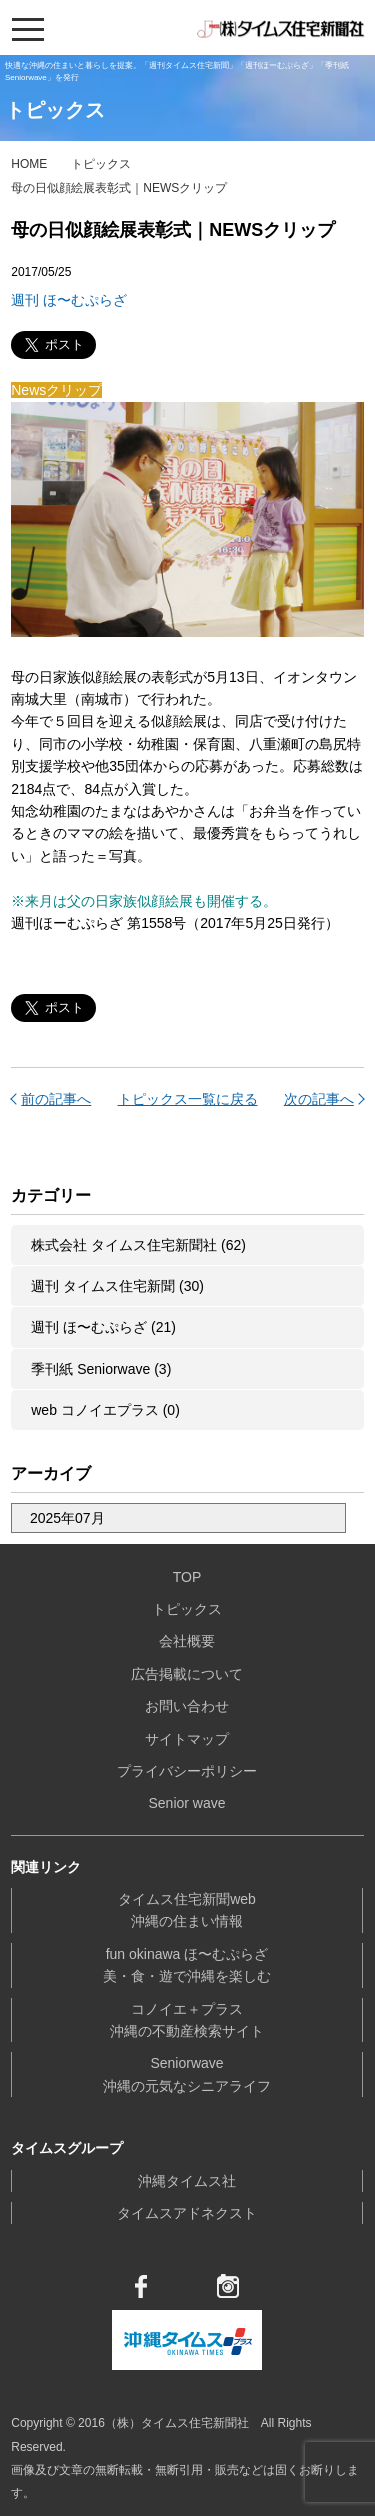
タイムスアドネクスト (187, 2213)
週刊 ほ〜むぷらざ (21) (103, 1327)
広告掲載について (187, 1674)
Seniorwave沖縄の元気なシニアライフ (187, 2074)
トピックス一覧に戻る (188, 1099)
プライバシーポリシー (187, 1771)
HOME (29, 164)
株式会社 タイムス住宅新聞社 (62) (138, 1245)
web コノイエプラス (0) (105, 1410)
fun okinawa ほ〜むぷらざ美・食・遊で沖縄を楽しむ (187, 1965)
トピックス (101, 164)
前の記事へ (56, 1099)
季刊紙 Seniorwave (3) (101, 1369)
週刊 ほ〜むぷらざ (69, 300)
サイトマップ (187, 1739)
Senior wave (186, 1803)
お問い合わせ (187, 1706)
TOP (187, 1577)
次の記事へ (319, 1099)
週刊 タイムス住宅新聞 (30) (117, 1286)
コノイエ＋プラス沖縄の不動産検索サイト (187, 2020)
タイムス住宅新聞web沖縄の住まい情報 (187, 1910)
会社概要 (187, 1641)
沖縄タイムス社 (187, 2181)
